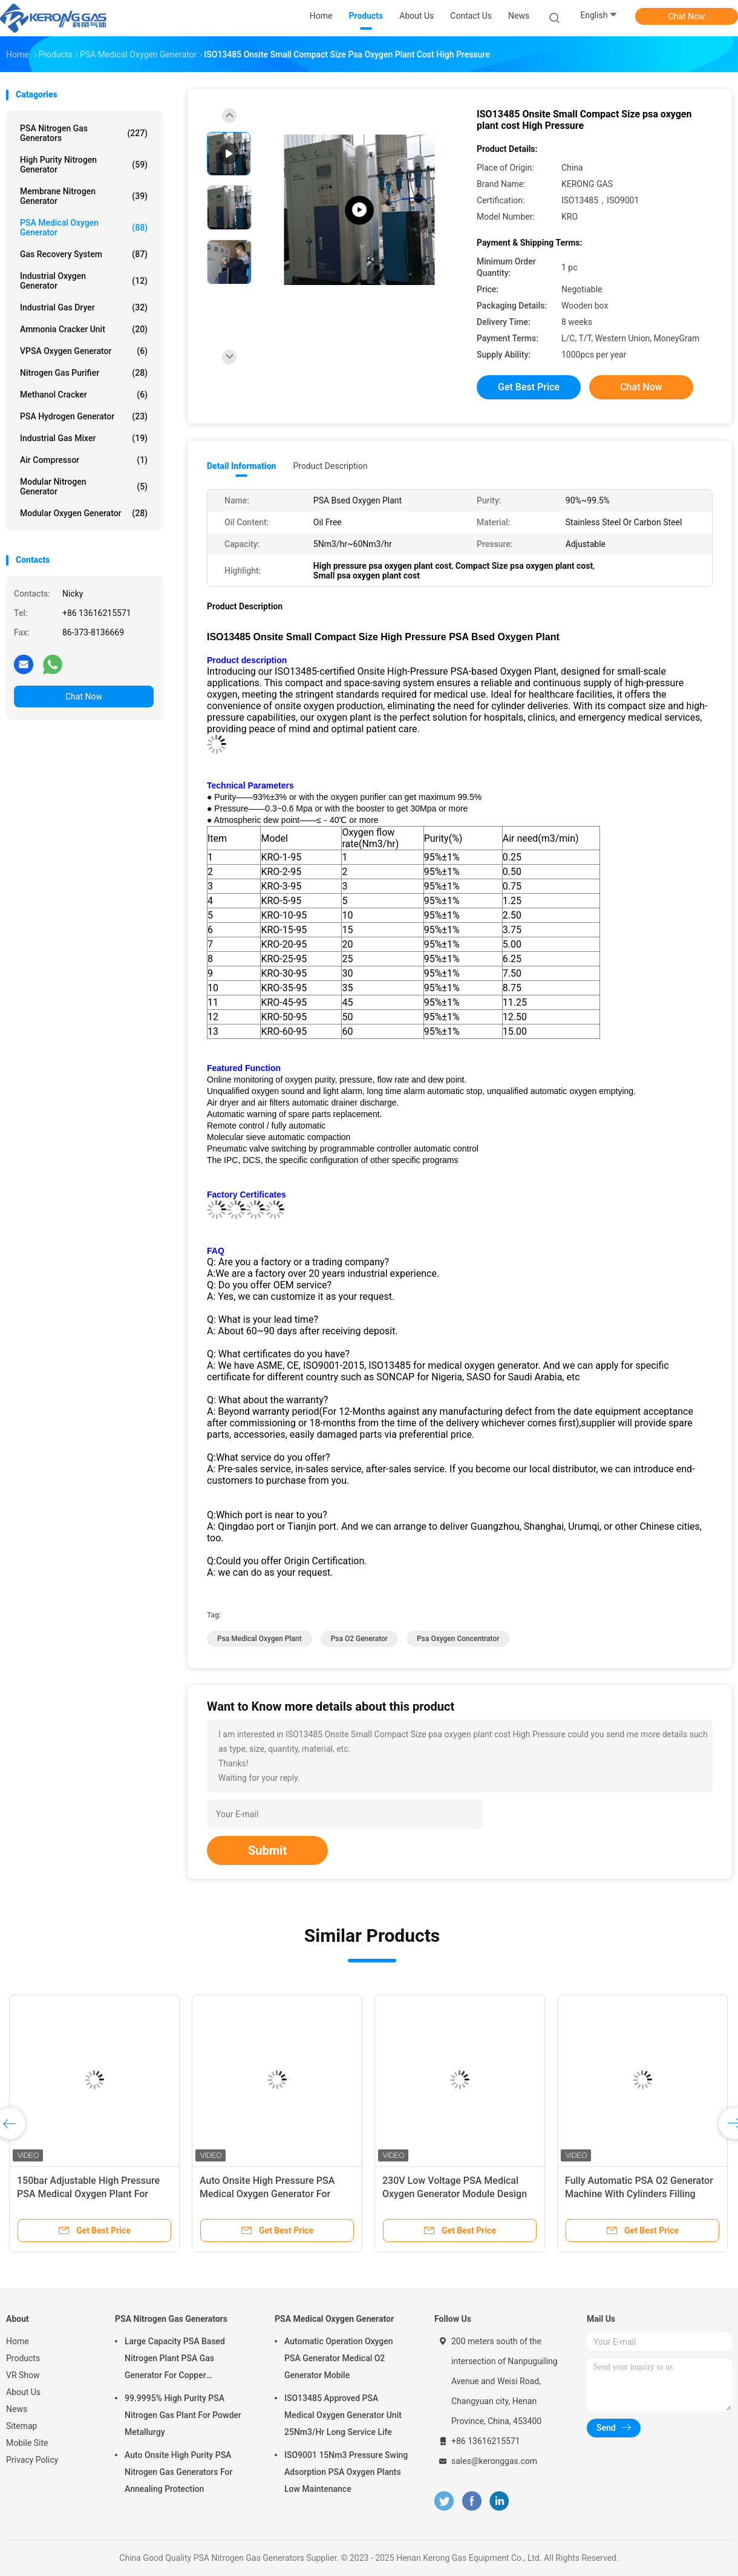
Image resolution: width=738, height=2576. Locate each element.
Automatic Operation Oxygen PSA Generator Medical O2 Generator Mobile (338, 2358)
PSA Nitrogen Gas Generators (84, 133)
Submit (267, 1850)
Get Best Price (529, 387)
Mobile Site (27, 2443)
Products (23, 2358)
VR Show (23, 2375)
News (16, 2409)
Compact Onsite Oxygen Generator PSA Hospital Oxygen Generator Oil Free (275, 2194)
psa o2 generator (359, 1638)
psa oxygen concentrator (458, 1638)
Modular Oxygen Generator (84, 513)
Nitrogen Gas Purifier (84, 373)
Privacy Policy (32, 2460)
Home (17, 2341)
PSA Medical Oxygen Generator (84, 227)
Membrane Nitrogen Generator (84, 196)
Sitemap (21, 2426)
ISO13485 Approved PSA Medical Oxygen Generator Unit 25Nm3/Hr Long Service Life (343, 2415)
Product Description (330, 466)
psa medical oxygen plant (259, 1638)
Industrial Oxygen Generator (84, 280)
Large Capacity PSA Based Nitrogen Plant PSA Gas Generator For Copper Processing (175, 2360)
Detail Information (241, 466)
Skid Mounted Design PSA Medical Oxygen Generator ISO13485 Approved (639, 2194)
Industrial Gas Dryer (84, 307)
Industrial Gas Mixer (84, 438)
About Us (23, 2392)
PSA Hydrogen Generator (84, 416)
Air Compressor (84, 460)
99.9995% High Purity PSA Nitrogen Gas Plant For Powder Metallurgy (183, 2415)
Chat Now (686, 16)
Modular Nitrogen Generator (84, 486)
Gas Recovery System (84, 254)
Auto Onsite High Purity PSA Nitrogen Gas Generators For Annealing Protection (178, 2472)
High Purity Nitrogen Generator (84, 164)
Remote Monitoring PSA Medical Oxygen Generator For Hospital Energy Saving (452, 2194)
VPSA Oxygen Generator (84, 351)
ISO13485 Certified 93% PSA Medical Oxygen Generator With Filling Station (85, 2194)
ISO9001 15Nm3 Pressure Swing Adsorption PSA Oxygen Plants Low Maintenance (346, 2472)
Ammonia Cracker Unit (84, 329)
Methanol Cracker (84, 394)
